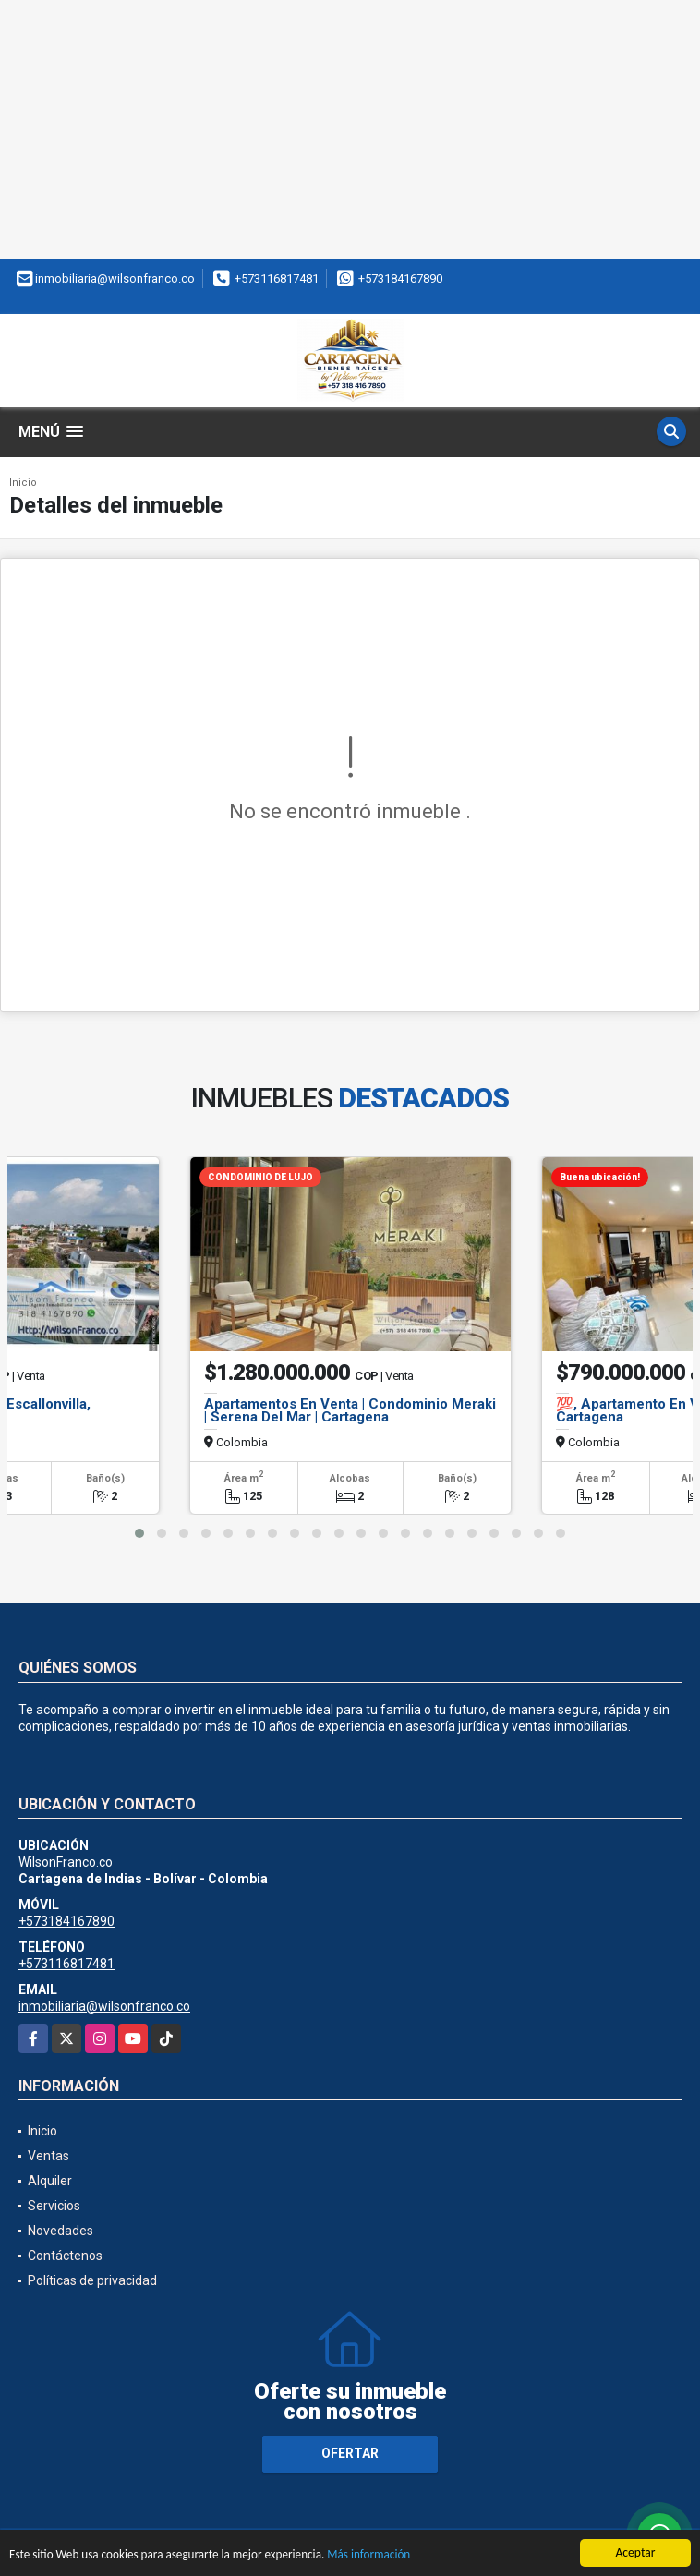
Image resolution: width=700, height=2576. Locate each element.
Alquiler (50, 2180)
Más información (381, 2555)
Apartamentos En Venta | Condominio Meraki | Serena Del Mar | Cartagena (350, 1410)
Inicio (23, 483)
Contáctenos (65, 2255)
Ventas (48, 2155)
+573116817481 (277, 278)
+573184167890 (400, 278)
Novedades (60, 2230)
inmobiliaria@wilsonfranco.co (104, 2006)
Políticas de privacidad (92, 2280)
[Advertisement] (350, 129)
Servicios (54, 2205)
